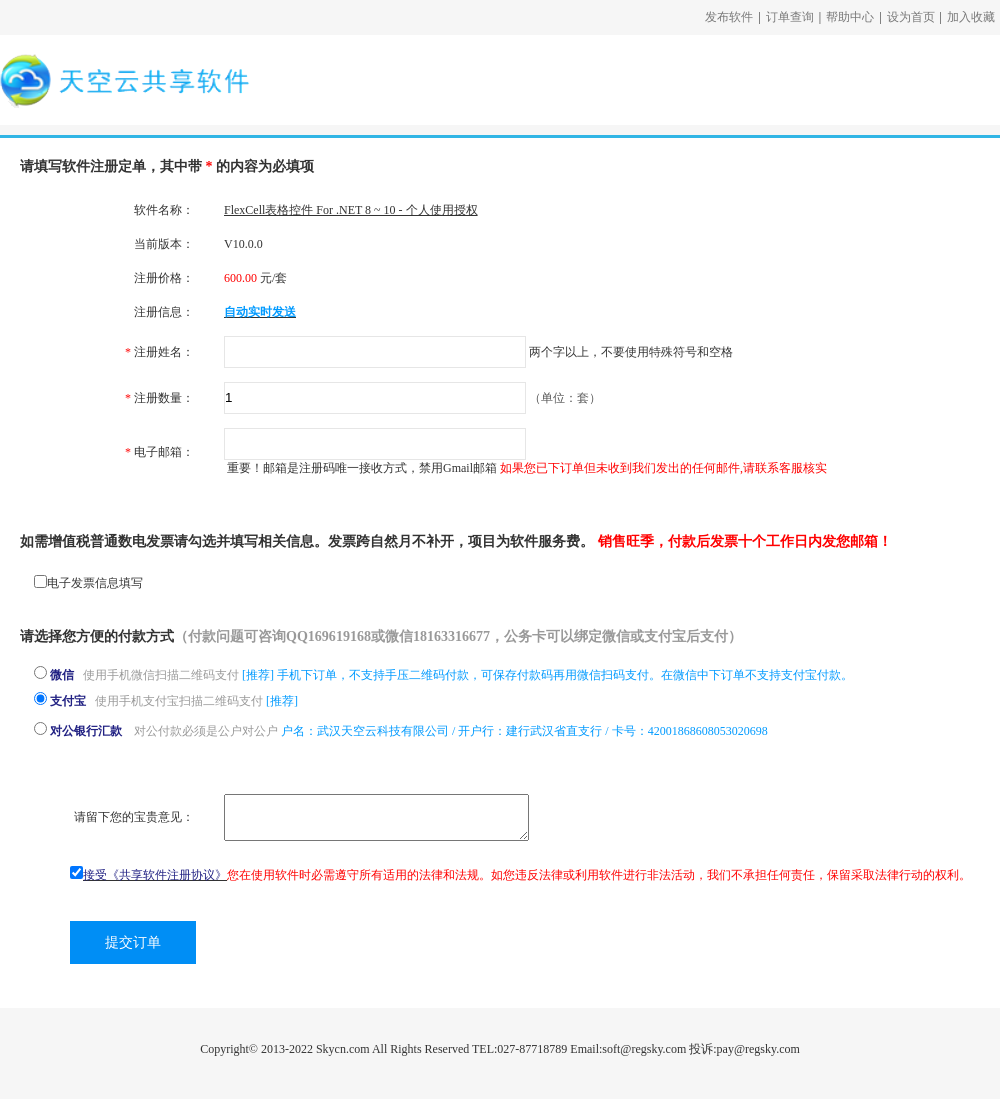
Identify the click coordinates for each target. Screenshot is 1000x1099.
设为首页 (911, 17)
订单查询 (790, 17)
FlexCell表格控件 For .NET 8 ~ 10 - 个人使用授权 (351, 210)
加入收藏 (971, 17)
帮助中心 (850, 17)
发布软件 (729, 17)
